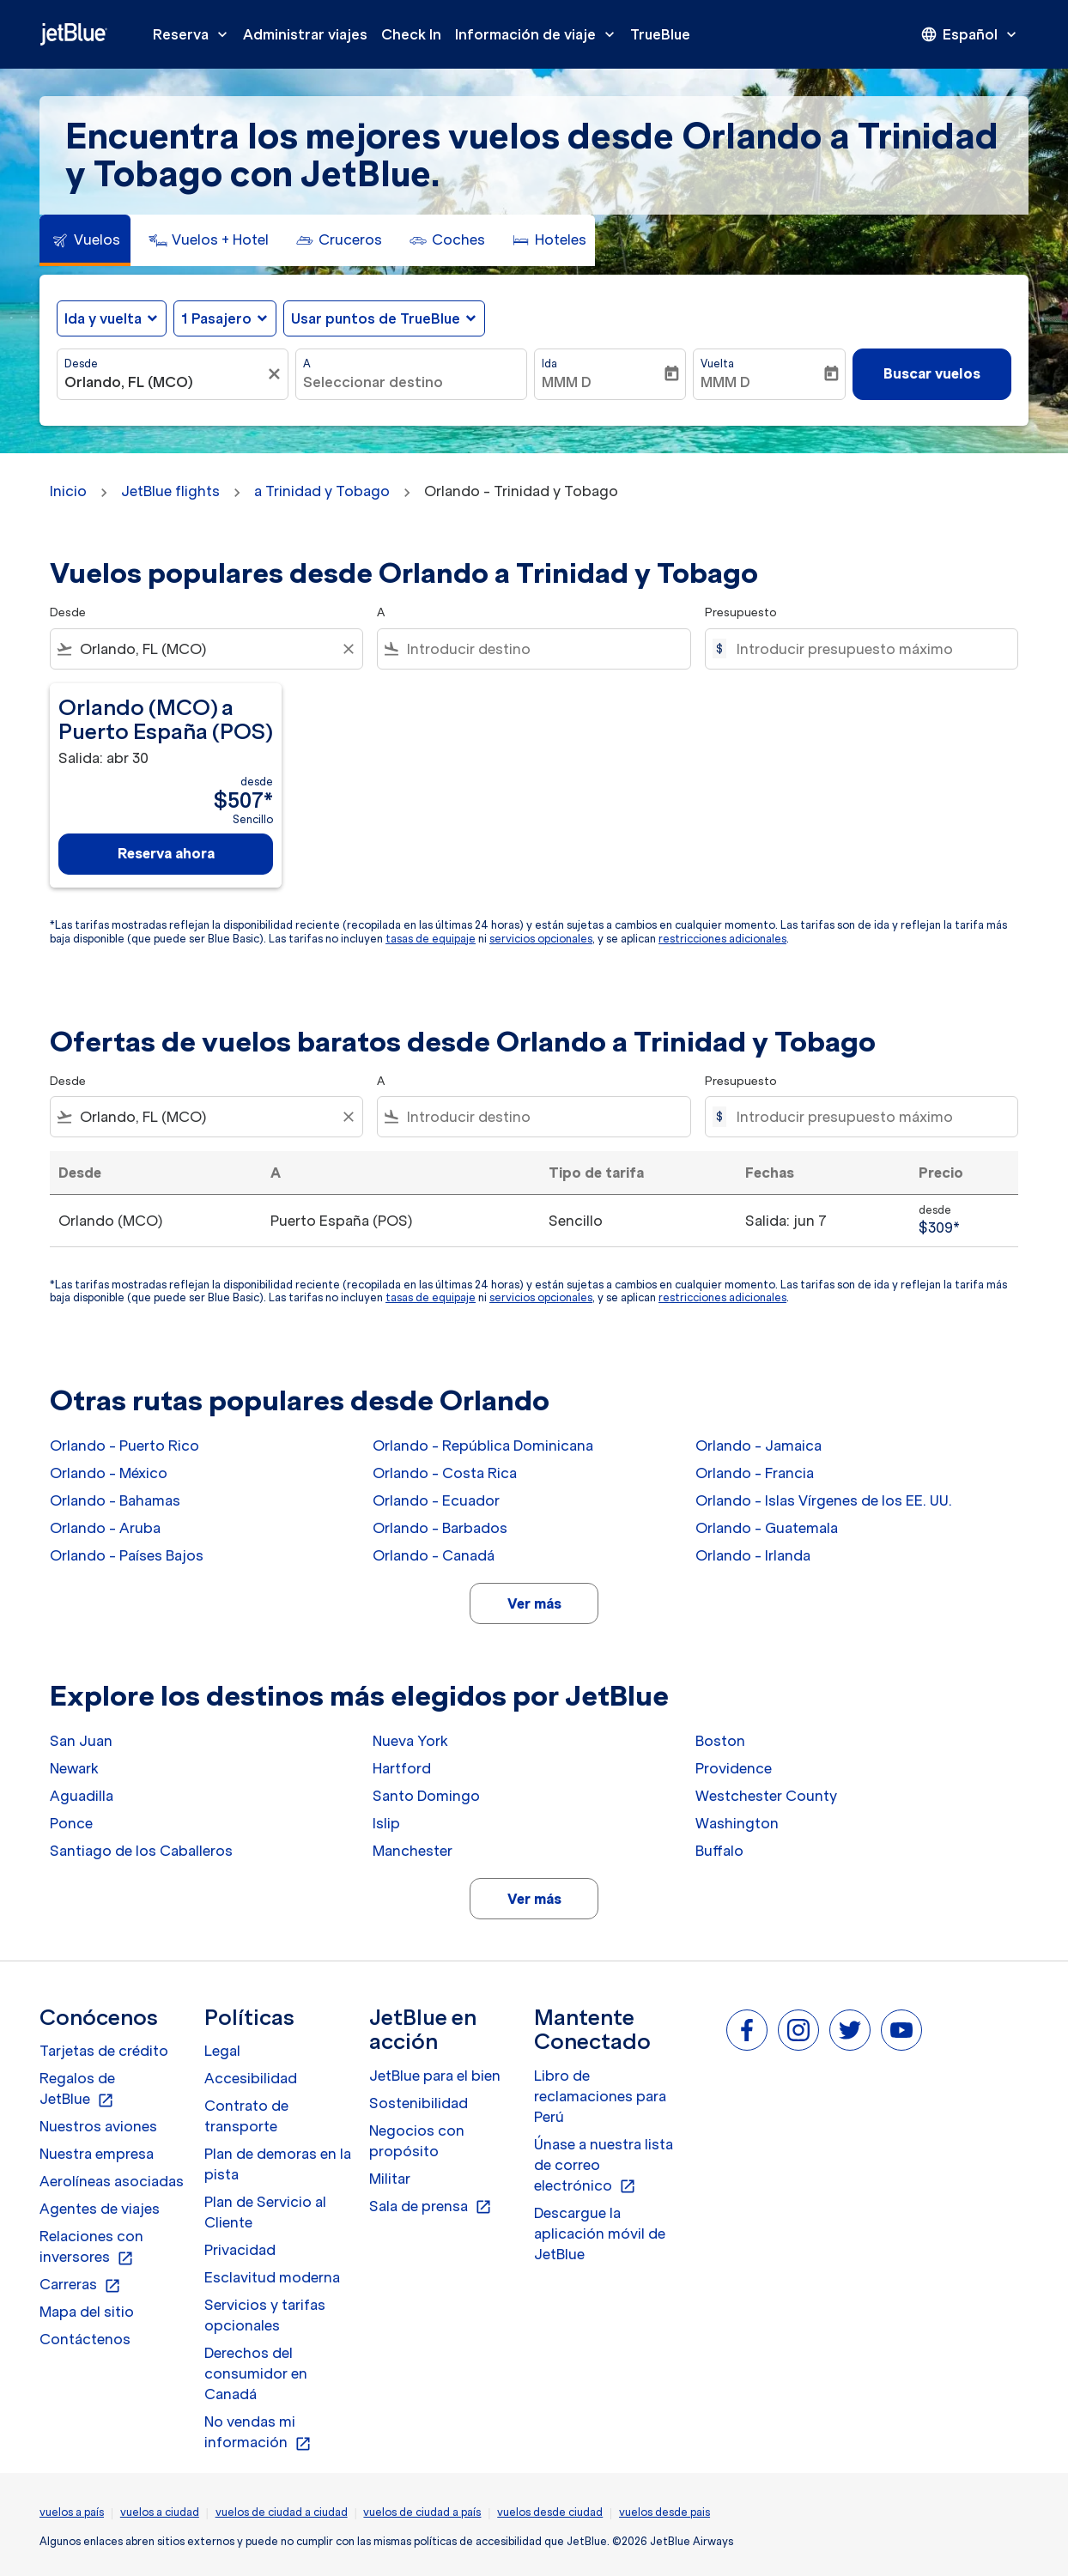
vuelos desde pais (664, 2512)
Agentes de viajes (99, 2208)
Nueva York (410, 1740)
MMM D (567, 382)
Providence (733, 1768)
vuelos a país (71, 2512)
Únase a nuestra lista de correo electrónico (603, 2166)
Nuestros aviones (98, 2126)
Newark (74, 1768)
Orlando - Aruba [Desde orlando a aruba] (105, 1528)
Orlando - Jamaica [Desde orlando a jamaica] (758, 1445)
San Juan (81, 1740)
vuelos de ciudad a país (422, 2512)
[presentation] (970, 34)
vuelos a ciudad (159, 2512)
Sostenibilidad (418, 2103)
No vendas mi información (258, 2432)
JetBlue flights (170, 491)
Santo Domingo (426, 1795)
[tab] (84, 240)
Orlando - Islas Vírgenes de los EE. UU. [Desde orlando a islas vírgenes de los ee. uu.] (823, 1500)
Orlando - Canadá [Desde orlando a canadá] (434, 1555)
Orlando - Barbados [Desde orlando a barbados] (440, 1528)
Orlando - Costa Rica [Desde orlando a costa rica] (445, 1473)
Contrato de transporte (246, 2116)
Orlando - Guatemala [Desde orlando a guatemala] (766, 1528)
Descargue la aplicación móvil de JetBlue (599, 2233)
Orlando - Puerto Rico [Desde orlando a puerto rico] (124, 1445)
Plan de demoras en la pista (277, 2164)
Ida (549, 363)
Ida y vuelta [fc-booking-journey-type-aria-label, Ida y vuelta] (103, 318)
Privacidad (240, 2249)
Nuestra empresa (96, 2153)
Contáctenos (84, 2339)
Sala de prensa (430, 2206)
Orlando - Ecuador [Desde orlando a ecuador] (436, 1500)
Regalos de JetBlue (77, 2089)
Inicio (68, 491)
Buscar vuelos (931, 373)
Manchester (412, 1850)
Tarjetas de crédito (103, 2050)
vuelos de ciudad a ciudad (281, 2512)
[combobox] (164, 382)
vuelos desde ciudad (550, 2512)
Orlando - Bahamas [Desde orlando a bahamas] (115, 1500)
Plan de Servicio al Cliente (265, 2212)
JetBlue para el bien (435, 2075)
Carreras (80, 2285)
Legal (222, 2050)
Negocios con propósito (416, 2141)
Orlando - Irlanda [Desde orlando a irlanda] (752, 1555)
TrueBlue (660, 34)
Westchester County (766, 1795)
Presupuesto (741, 612)
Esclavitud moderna (272, 2277)
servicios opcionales (540, 938)
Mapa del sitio (86, 2311)
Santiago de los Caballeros (141, 1850)
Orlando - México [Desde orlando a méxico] (108, 1473)
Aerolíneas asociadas (111, 2181)
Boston (720, 1740)
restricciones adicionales (722, 938)
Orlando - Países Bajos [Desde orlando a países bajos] (126, 1555)
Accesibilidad (250, 2078)
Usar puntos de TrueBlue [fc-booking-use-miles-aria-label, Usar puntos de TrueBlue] (375, 318)
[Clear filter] (347, 649)
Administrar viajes (305, 34)
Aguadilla (81, 1795)
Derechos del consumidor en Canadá (255, 2373)
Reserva (194, 34)
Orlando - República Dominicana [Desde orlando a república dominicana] (483, 1445)
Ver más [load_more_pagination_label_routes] (534, 1603)
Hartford (402, 1768)
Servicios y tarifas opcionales (264, 2315)
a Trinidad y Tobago (322, 491)
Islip (386, 1823)
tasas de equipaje (430, 938)
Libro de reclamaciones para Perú (600, 2096)
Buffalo (719, 1850)
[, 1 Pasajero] (216, 318)
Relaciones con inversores (91, 2247)
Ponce (71, 1823)
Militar (389, 2178)
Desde (81, 363)
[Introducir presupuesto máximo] (868, 649)
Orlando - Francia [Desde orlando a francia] (754, 1473)
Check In (411, 34)
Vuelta (717, 363)
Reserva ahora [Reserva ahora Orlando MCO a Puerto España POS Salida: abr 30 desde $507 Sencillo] (166, 853)
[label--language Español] (970, 34)
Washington (737, 1823)
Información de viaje (539, 34)
